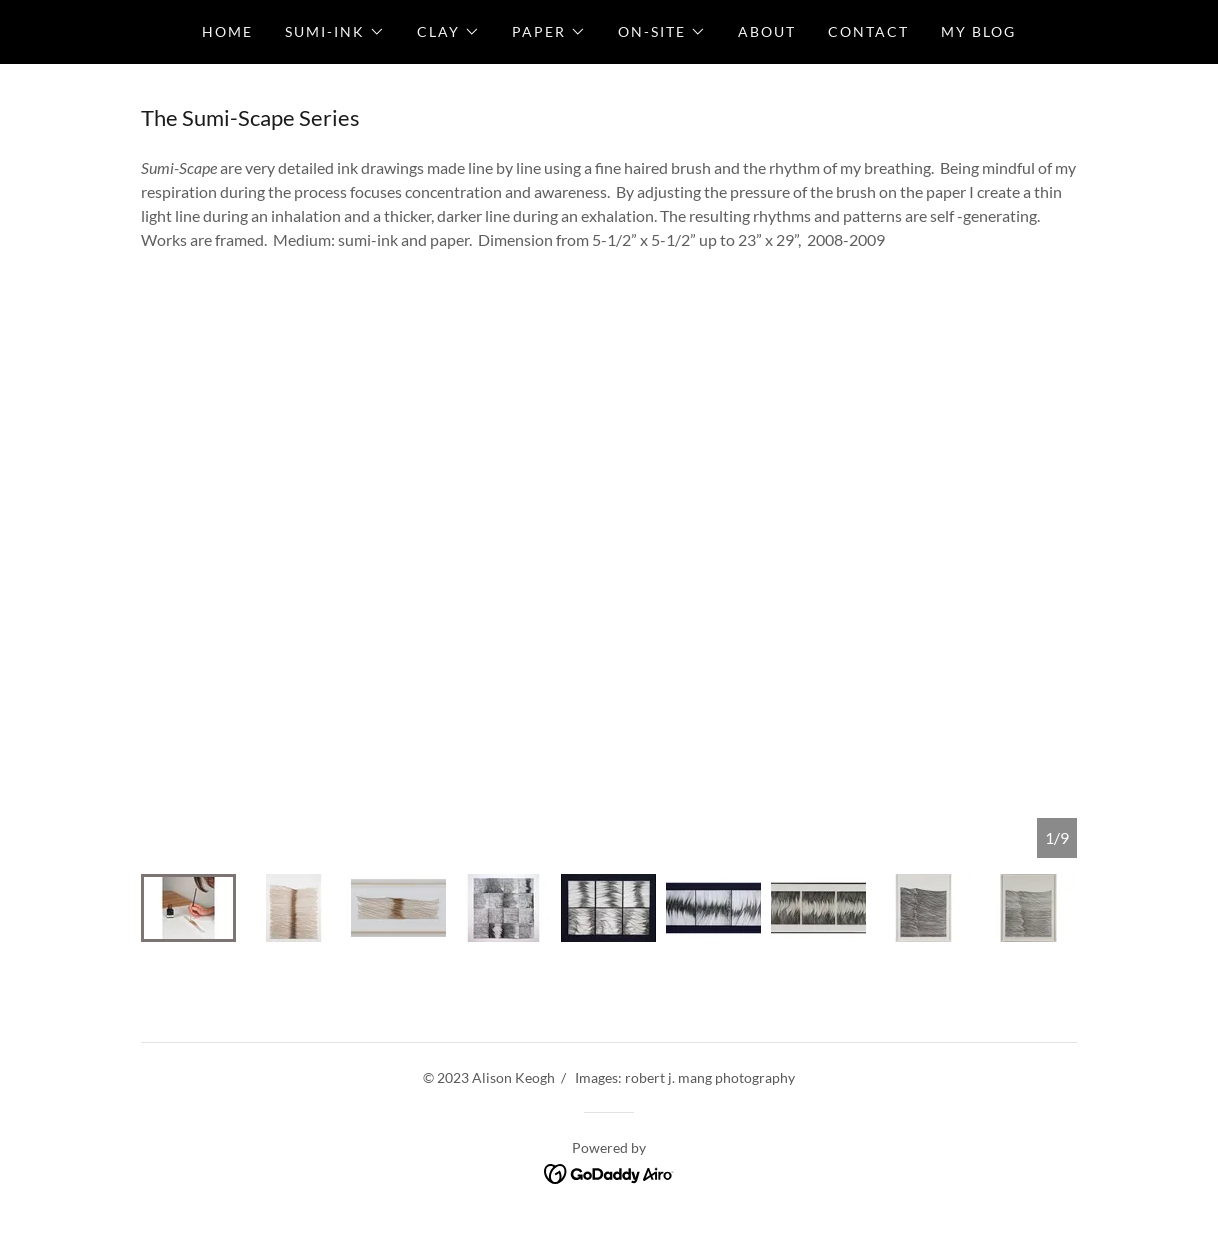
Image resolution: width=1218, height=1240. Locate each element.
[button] (335, 32)
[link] (609, 1171)
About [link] (767, 31)
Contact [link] (868, 31)
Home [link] (227, 31)
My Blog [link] (978, 31)
